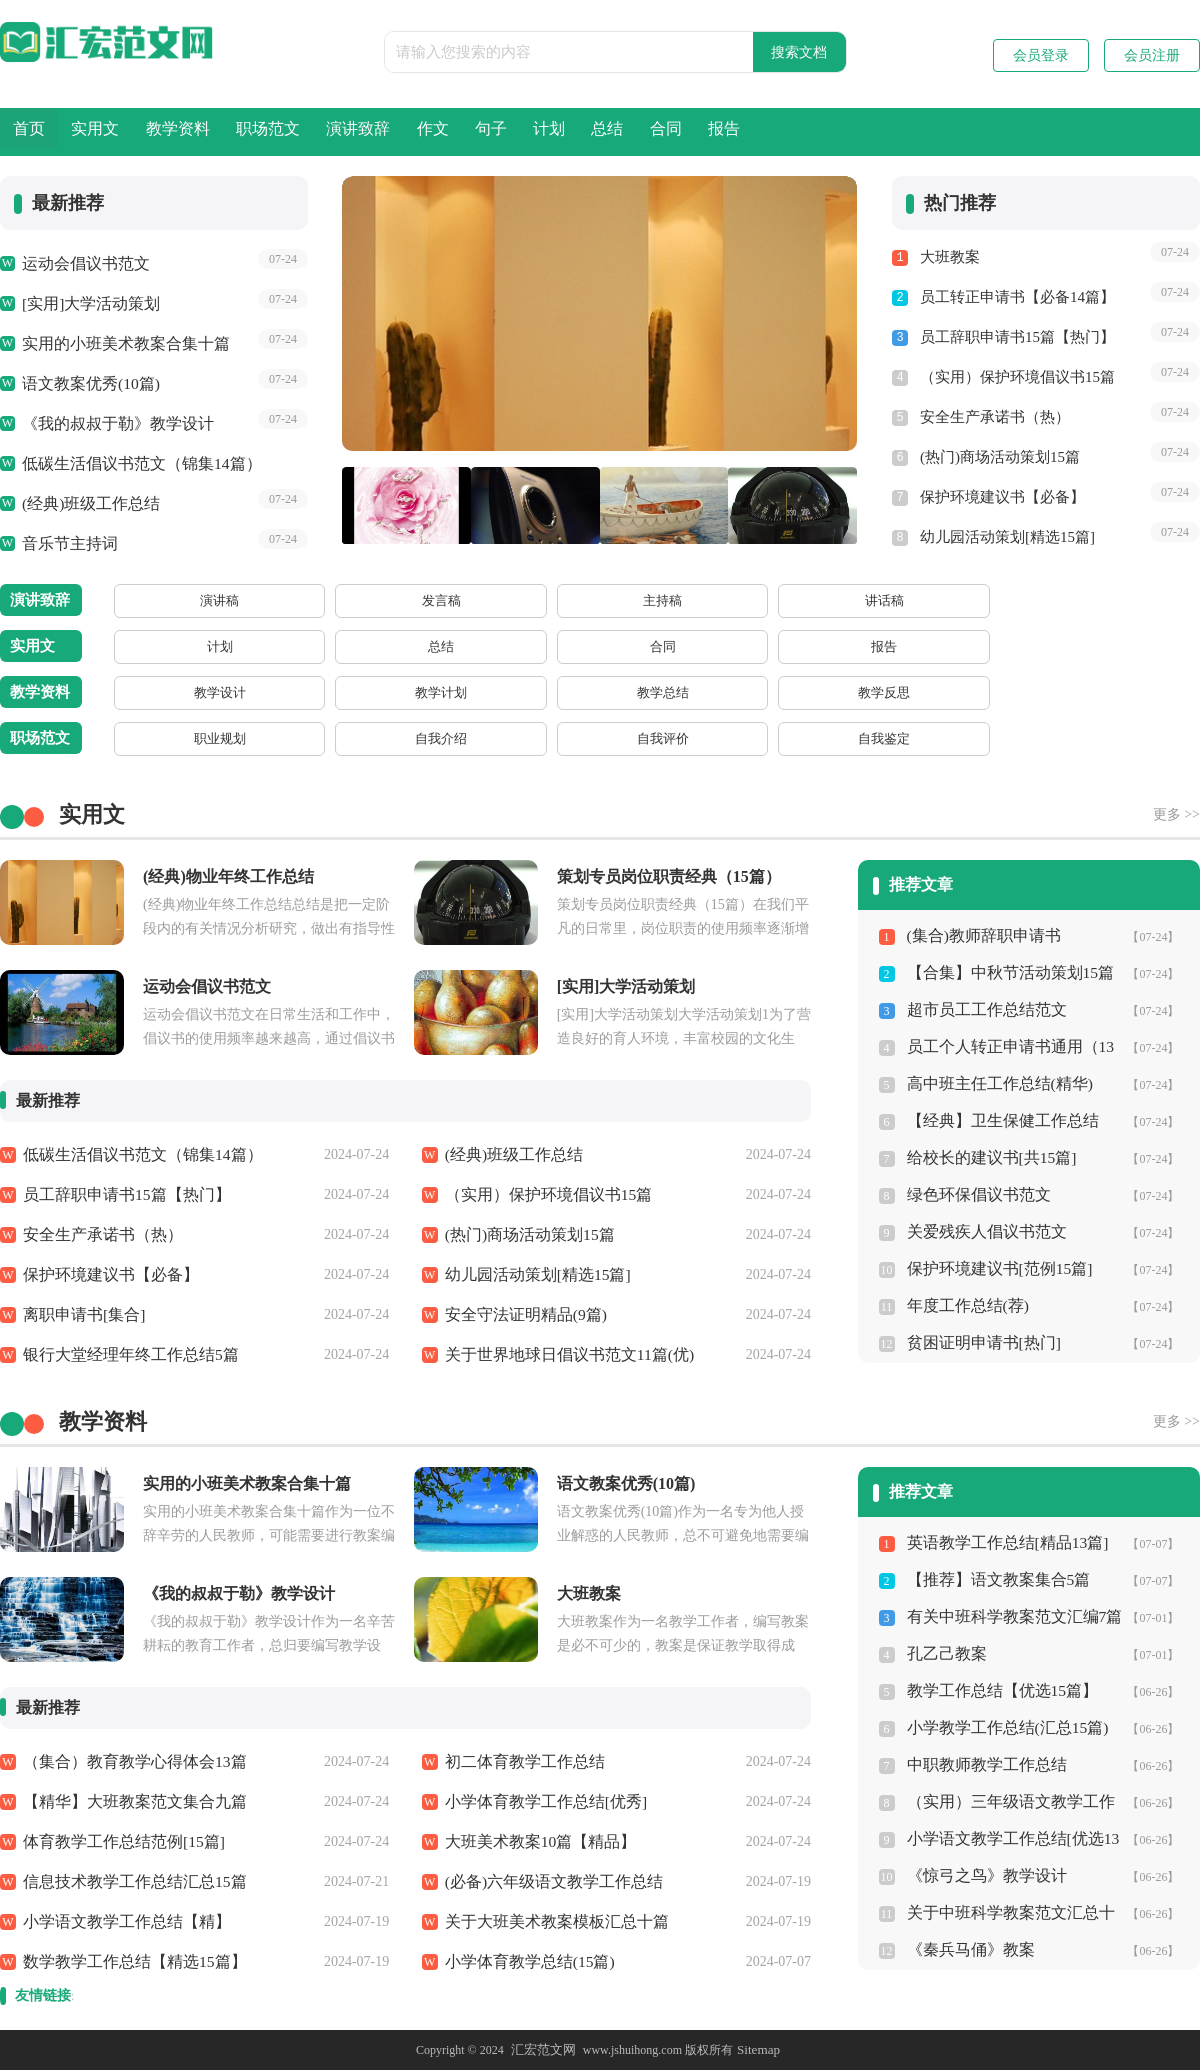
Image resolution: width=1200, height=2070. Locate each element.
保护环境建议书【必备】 (1002, 497)
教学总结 (327, 692)
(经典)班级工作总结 (87, 504)
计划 (839, 131)
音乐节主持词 (67, 544)
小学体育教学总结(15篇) (525, 1962)
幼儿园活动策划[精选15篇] (1007, 537)
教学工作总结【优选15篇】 (997, 1691)
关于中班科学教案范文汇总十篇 (1012, 1913)
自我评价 (327, 738)
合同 (1031, 131)
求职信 (1133, 738)
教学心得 (506, 692)
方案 (506, 646)
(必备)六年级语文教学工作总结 (547, 1882)
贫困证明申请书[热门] (979, 1343)
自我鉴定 (416, 738)
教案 (774, 692)
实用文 (152, 131)
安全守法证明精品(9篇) (521, 1315)
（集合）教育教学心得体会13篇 (128, 1762)
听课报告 (595, 692)
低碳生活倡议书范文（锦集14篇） (134, 464)
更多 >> (1176, 814)
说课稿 (685, 692)
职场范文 (404, 131)
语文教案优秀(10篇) (87, 384)
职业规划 (148, 738)
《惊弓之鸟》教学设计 (982, 1876)
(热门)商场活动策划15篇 (1000, 457)
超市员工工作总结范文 (982, 1010)
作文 (647, 131)
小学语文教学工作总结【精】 (120, 1922)
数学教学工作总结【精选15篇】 (128, 1962)
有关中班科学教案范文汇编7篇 (1008, 1617)
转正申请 (506, 738)
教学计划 (237, 692)
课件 (864, 692)
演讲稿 (148, 600)
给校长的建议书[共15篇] (987, 1158)
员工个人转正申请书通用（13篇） (1004, 1051)
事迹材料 (774, 738)
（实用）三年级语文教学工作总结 (1012, 1806)
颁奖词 (774, 600)
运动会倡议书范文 (82, 264)
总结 (935, 131)
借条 (774, 646)
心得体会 (595, 738)
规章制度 (954, 738)
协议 (685, 646)
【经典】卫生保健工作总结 (997, 1121)
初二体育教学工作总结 (520, 1762)
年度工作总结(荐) (964, 1306)
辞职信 (1043, 738)
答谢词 (864, 600)
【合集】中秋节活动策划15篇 (1004, 973)
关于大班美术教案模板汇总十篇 (550, 1922)
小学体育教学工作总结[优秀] (540, 1802)
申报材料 (685, 738)
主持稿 (327, 600)
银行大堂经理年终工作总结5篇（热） (147, 1355)
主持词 (595, 600)
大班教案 (950, 257)
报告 (1127, 131)
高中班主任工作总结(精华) (994, 1084)
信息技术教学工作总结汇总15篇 (128, 1882)
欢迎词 (506, 600)
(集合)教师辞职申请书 (979, 936)
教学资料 (274, 131)
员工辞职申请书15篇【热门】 (1017, 337)
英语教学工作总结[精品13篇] (1002, 1543)
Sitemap (755, 2050)
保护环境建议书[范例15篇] (994, 1269)
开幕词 (954, 600)
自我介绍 (237, 738)
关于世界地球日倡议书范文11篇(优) (562, 1355)
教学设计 (148, 692)
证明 (954, 646)
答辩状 (1133, 646)
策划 (595, 646)
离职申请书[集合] (80, 1315)
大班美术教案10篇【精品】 (535, 1842)
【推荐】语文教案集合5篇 (993, 1580)
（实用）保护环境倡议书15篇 (1017, 377)
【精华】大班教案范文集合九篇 (128, 1802)
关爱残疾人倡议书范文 (982, 1232)
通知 (1043, 646)
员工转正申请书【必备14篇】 (1017, 297)
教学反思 (416, 692)
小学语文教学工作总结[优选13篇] (1007, 1843)
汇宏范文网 (545, 2050)
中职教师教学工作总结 (982, 1765)
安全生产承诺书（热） (995, 417)
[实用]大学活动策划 (87, 304)
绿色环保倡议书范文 (974, 1195)
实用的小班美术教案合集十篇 (119, 344)
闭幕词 (1043, 600)
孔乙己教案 (944, 1654)
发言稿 (237, 600)
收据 (864, 646)
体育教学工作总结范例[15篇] (118, 1842)
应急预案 (864, 738)
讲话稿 (416, 600)
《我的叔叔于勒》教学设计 (112, 424)
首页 (48, 131)
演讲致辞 (534, 131)
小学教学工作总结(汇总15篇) (1002, 1728)
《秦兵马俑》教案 (967, 1950)
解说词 (685, 600)
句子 (743, 131)
